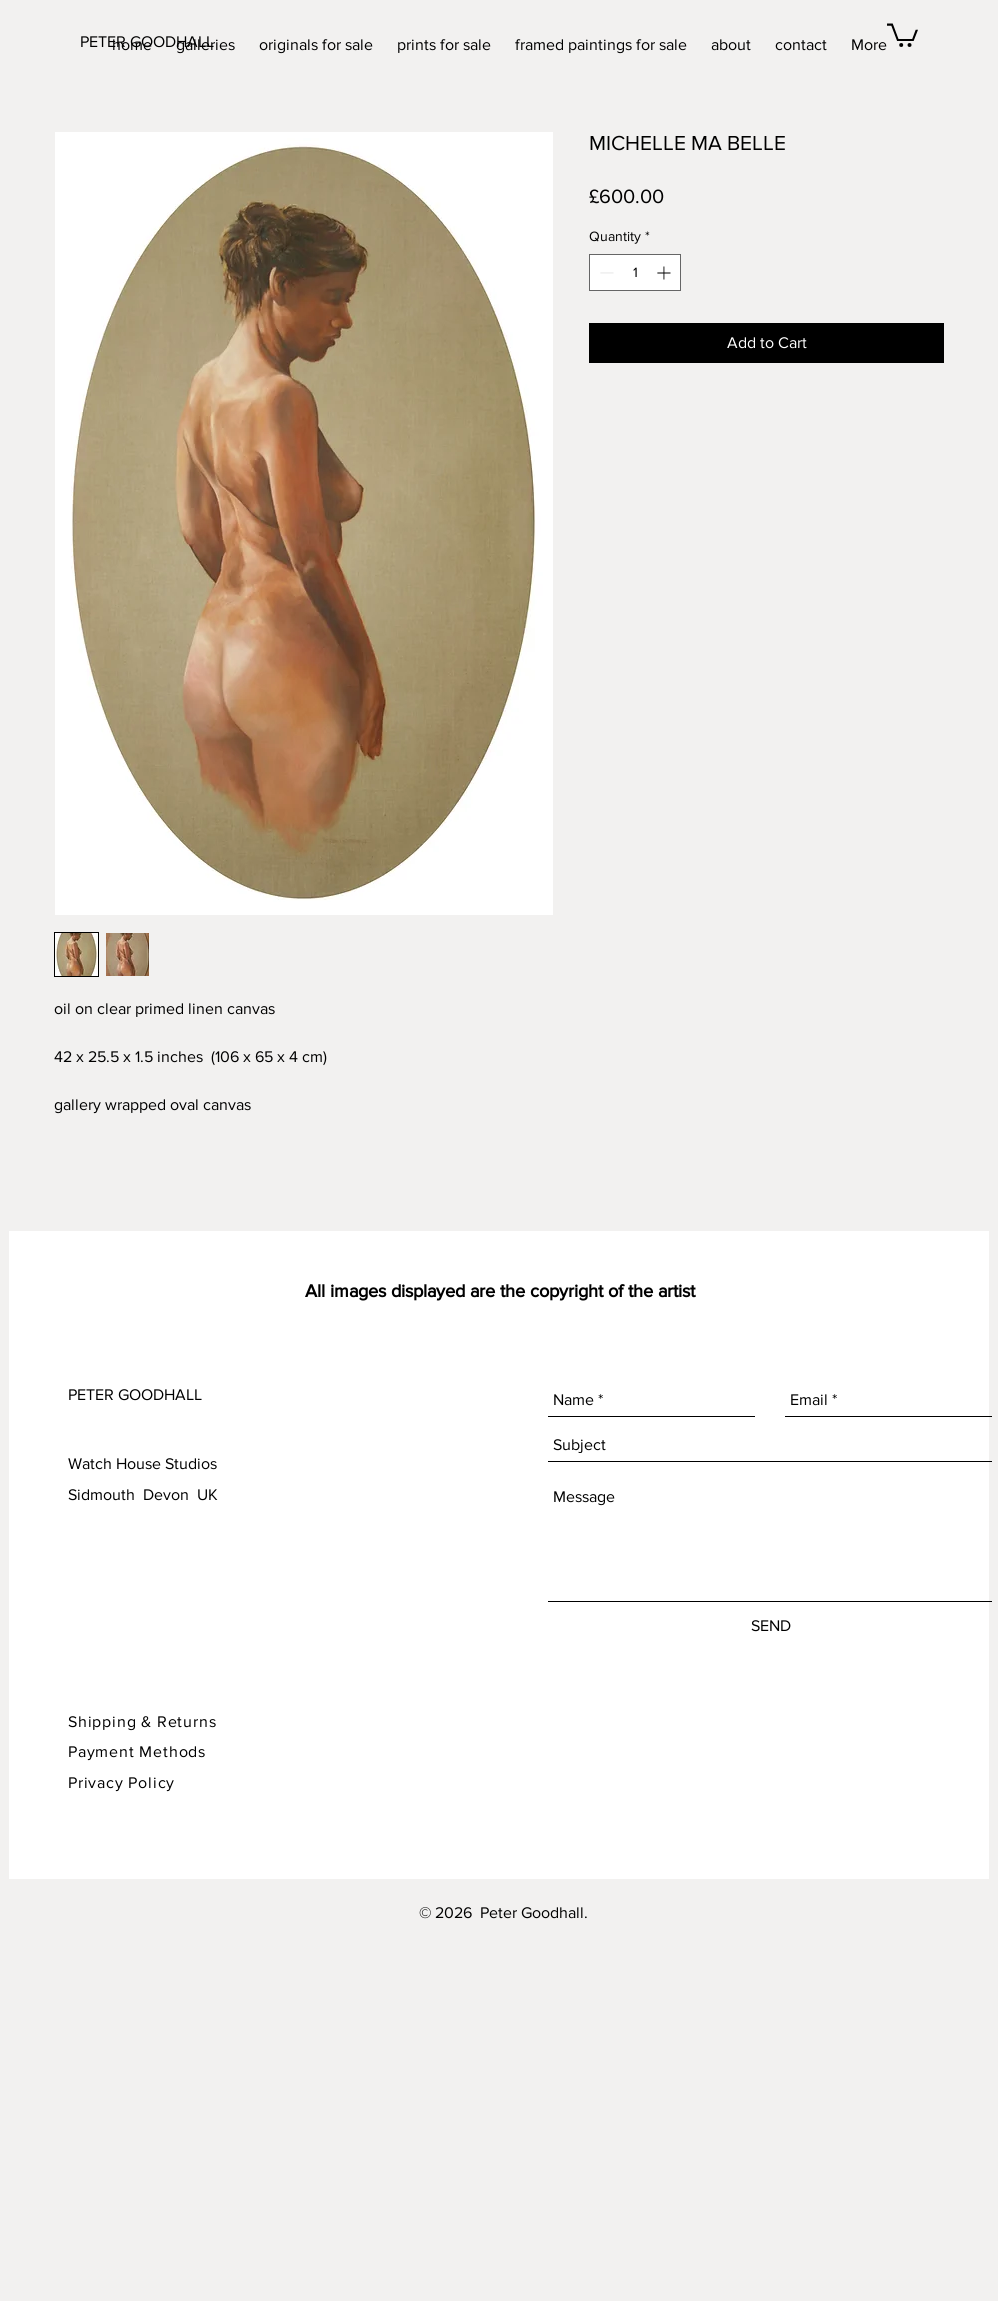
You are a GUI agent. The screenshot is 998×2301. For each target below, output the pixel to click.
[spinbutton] (635, 272)
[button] (902, 34)
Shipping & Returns (144, 1721)
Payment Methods (137, 1751)
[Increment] (665, 272)
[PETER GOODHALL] (164, 42)
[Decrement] (604, 272)
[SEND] (771, 1626)
